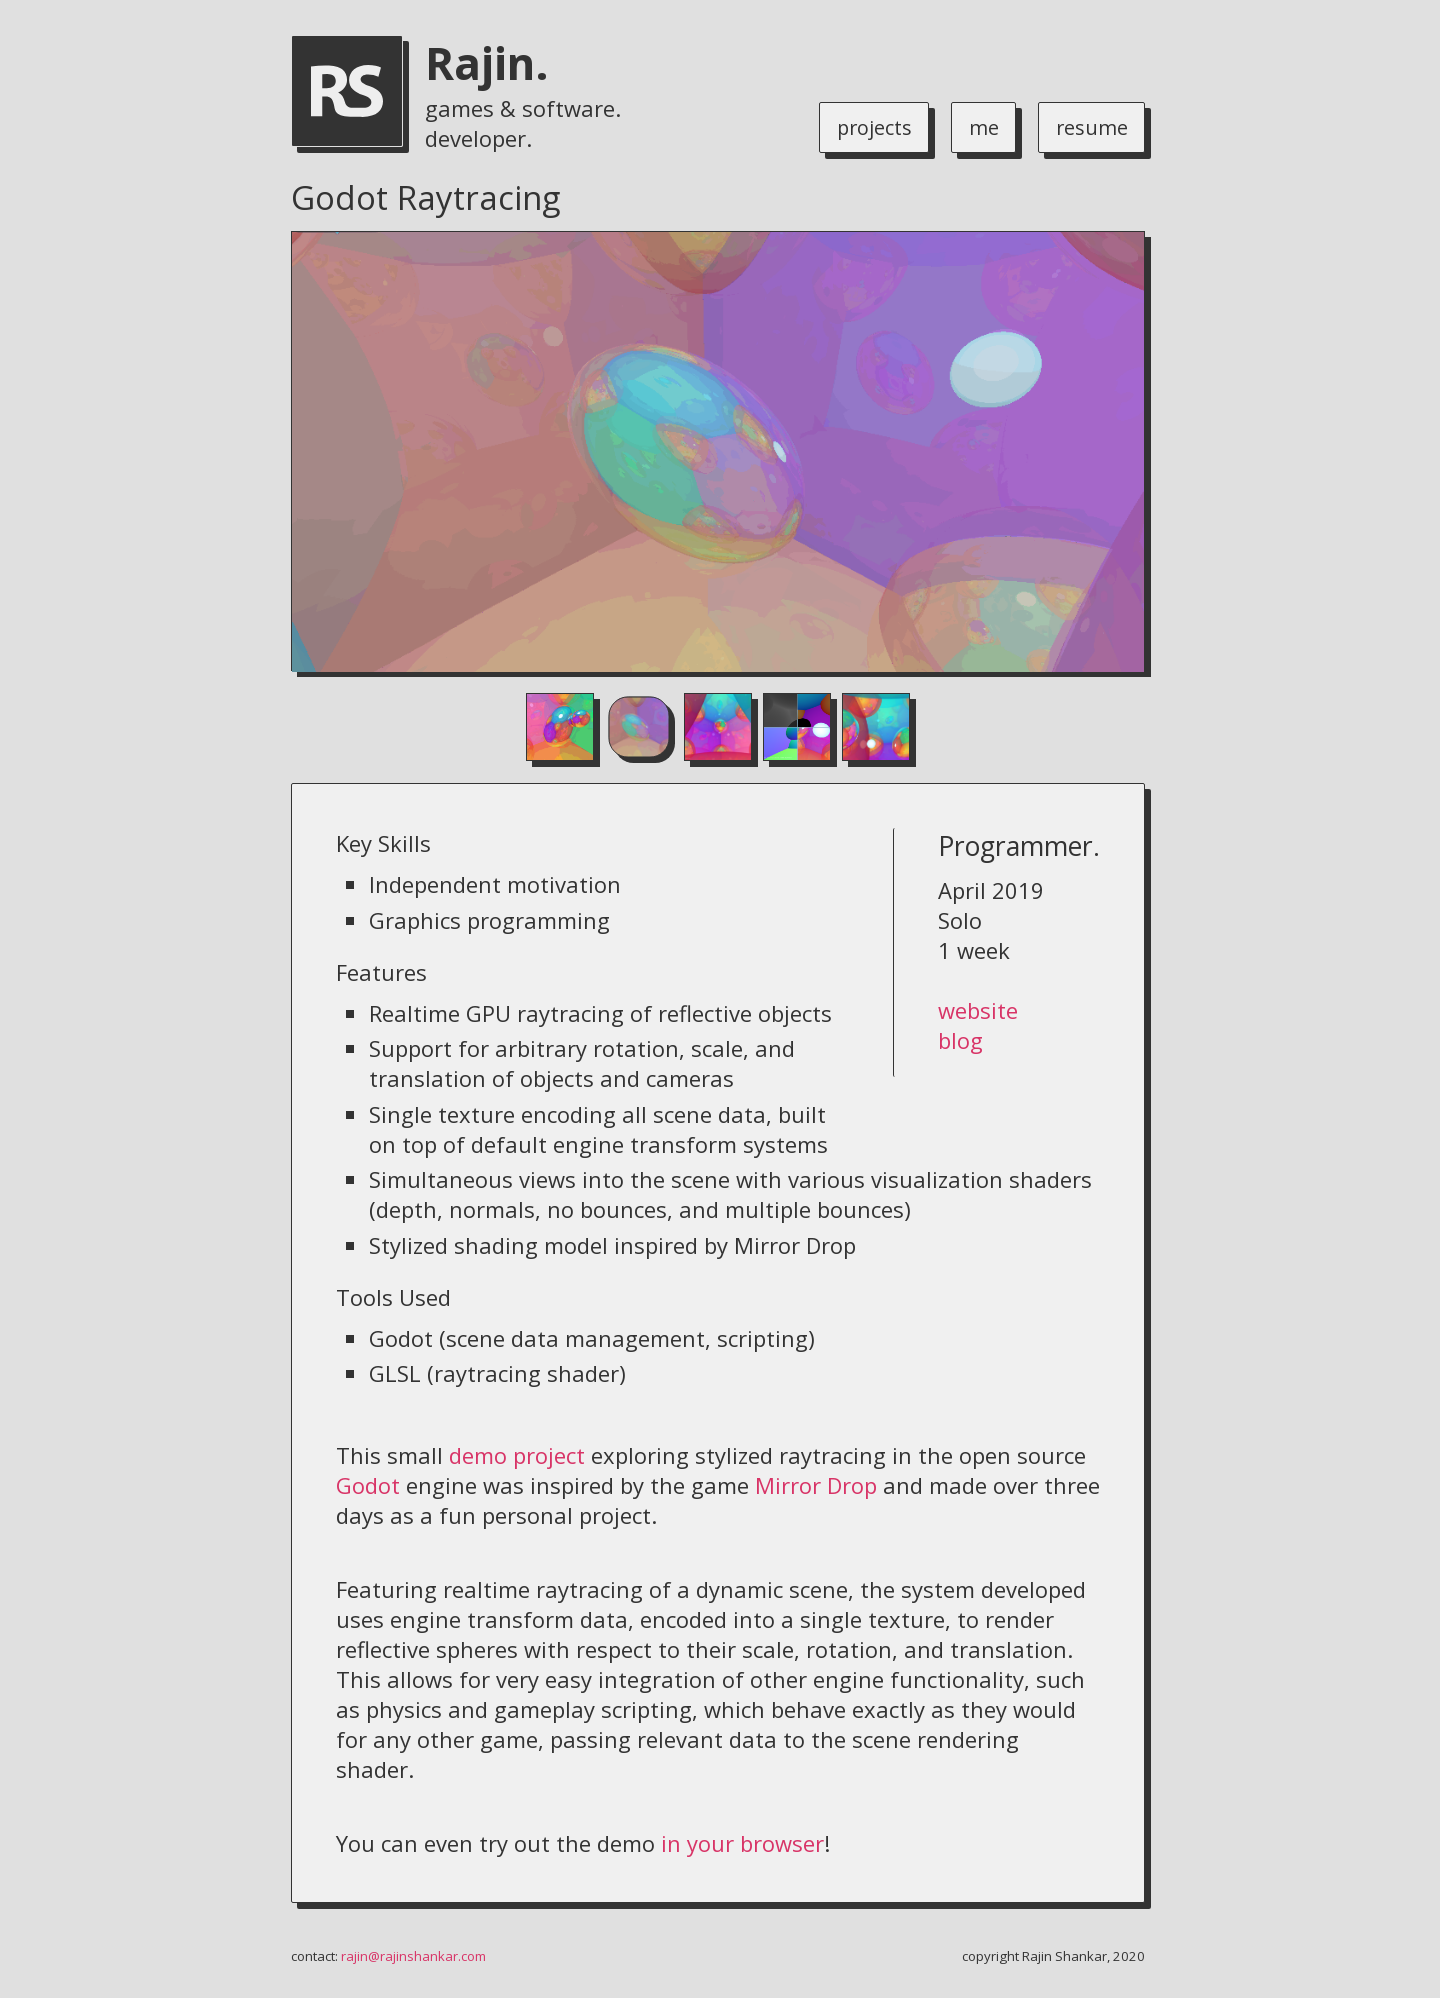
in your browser (742, 1843)
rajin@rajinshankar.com (413, 1956)
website (978, 1010)
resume (1089, 126)
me (977, 126)
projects (862, 126)
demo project (517, 1455)
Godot (368, 1485)
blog (960, 1040)
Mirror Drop (816, 1485)
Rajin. (487, 63)
